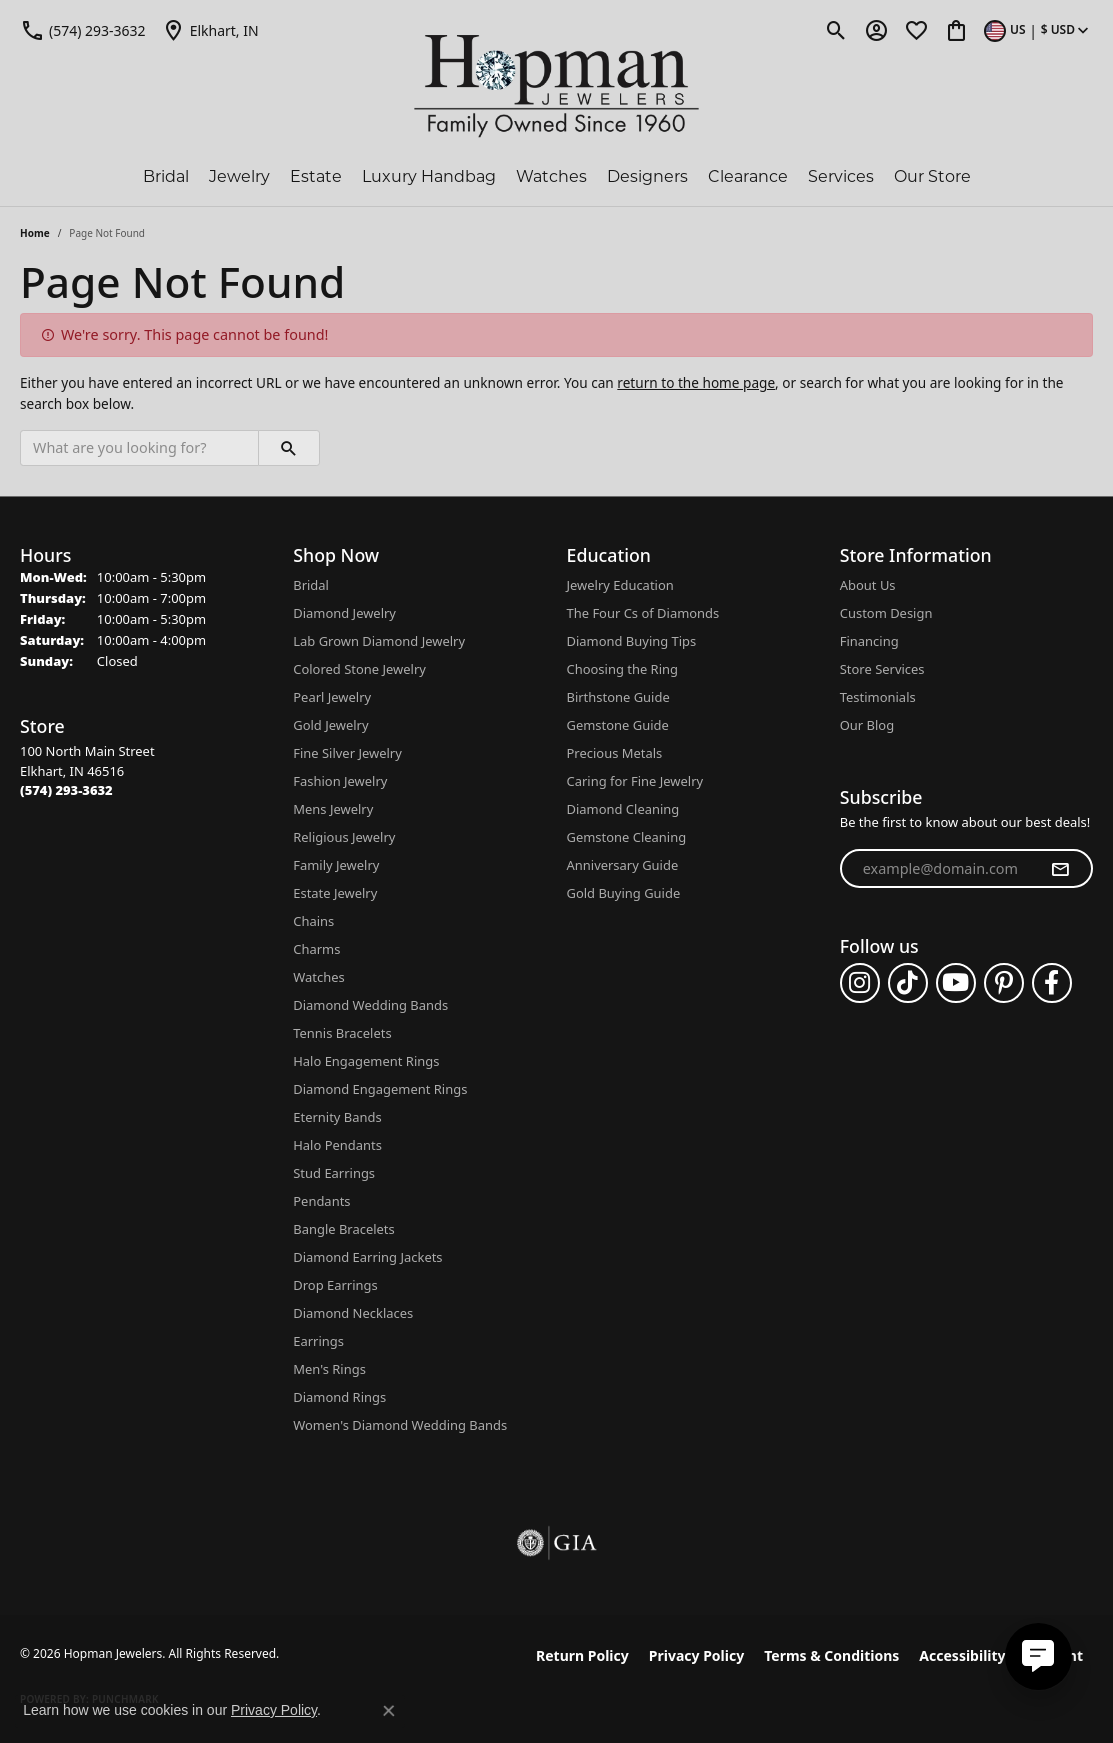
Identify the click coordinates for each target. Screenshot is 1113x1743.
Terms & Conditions (831, 1655)
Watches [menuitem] (318, 977)
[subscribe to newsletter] (1060, 869)
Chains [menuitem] (313, 921)
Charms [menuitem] (316, 949)
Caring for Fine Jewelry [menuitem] (635, 781)
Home (35, 233)
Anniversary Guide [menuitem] (623, 865)
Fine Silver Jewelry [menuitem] (347, 753)
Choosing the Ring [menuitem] (622, 669)
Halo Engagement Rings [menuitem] (366, 1061)
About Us (868, 585)
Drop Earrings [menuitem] (335, 1285)
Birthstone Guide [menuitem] (618, 697)
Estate (316, 178)
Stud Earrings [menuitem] (334, 1173)
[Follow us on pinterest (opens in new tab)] (1004, 983)
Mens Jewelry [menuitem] (333, 809)
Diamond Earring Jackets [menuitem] (367, 1257)
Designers (647, 178)
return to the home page (696, 382)
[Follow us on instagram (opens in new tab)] (860, 983)
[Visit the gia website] (557, 1543)
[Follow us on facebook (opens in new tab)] (1052, 983)
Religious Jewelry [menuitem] (344, 837)
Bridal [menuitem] (311, 585)
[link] (83, 30)
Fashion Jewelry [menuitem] (340, 781)
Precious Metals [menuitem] (615, 753)
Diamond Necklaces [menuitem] (353, 1313)
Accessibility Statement (1001, 1655)
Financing (869, 641)
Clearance (748, 178)
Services (841, 178)
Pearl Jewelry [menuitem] (332, 697)
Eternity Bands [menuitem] (337, 1117)
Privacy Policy (696, 1655)
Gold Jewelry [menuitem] (330, 725)
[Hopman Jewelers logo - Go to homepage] (556, 86)
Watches (551, 178)
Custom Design (886, 613)
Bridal (166, 178)
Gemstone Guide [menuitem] (618, 725)
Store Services (882, 669)
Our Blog (867, 725)
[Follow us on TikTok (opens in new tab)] (908, 983)
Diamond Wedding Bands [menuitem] (370, 1005)
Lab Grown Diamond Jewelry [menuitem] (379, 641)
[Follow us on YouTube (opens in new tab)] (956, 983)
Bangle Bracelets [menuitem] (344, 1229)
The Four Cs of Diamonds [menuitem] (643, 613)
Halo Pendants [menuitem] (337, 1145)
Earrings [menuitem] (318, 1341)
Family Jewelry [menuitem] (336, 865)
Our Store (932, 178)
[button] (836, 30)
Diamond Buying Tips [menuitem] (632, 641)
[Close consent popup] (389, 1711)
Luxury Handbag (429, 178)
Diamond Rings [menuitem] (339, 1397)
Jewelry (239, 178)
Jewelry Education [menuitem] (620, 585)
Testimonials (878, 697)
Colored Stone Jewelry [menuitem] (359, 669)
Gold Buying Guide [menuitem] (624, 893)
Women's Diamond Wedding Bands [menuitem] (400, 1425)
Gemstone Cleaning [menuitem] (627, 837)
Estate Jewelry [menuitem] (335, 893)
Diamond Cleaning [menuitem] (623, 809)
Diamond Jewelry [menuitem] (344, 613)
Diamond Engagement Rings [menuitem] (380, 1089)
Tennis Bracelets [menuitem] (342, 1033)
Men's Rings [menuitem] (329, 1369)
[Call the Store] (66, 790)
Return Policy (582, 1655)
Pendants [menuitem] (321, 1201)
